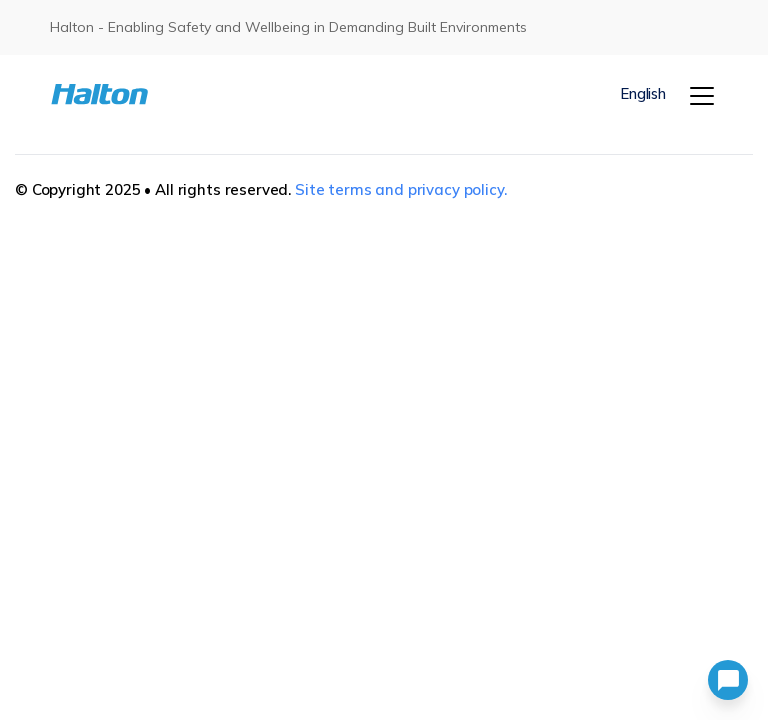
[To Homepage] (105, 94)
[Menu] (702, 96)
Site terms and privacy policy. (401, 189)
